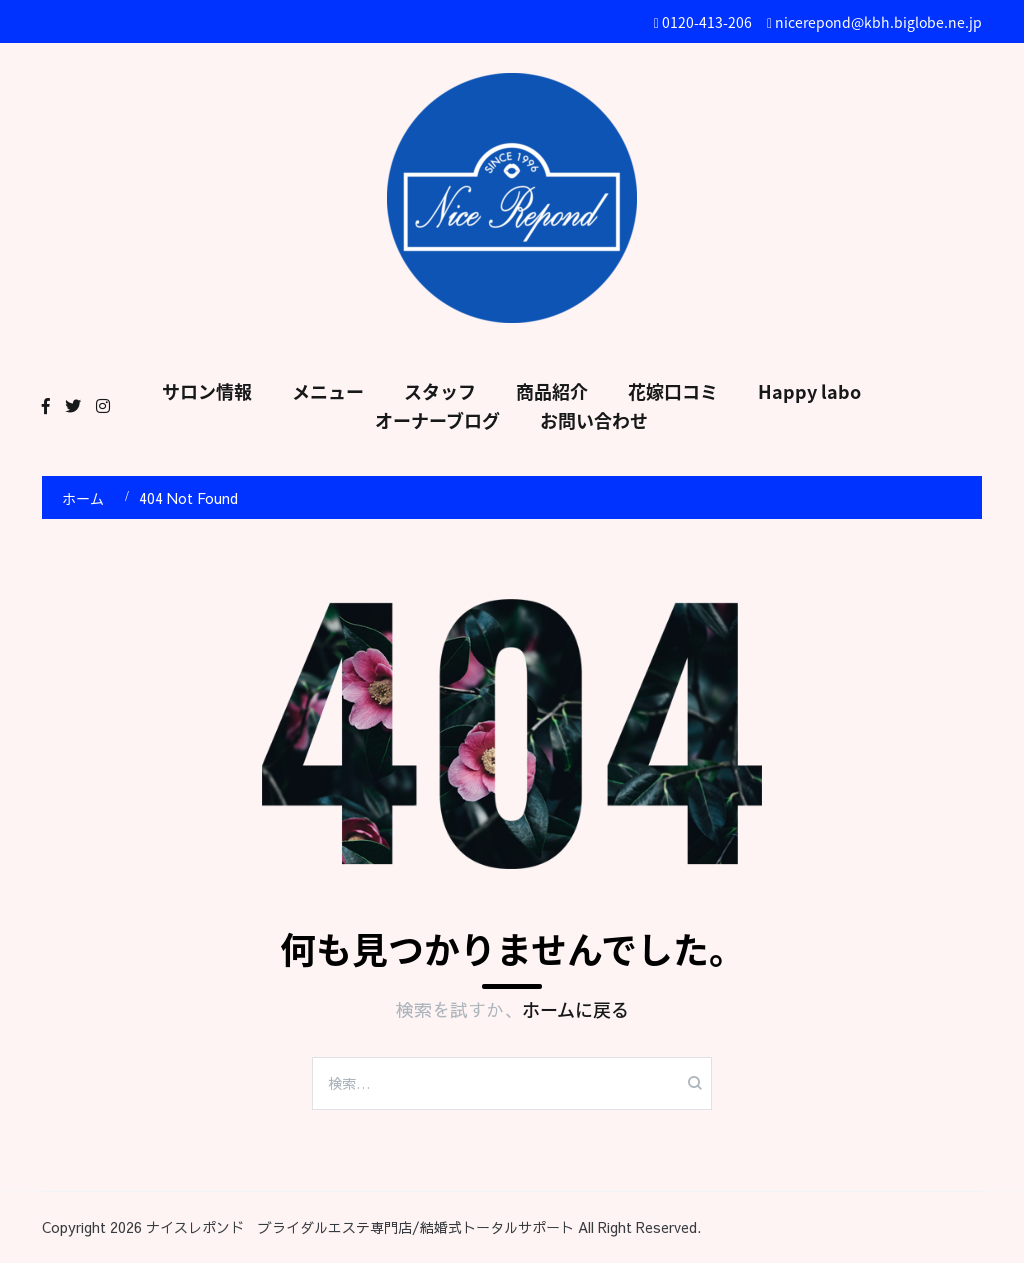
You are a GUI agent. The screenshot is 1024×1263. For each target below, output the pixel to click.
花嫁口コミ (673, 391)
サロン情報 (207, 391)
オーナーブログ (437, 420)
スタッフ (440, 391)
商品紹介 (552, 391)
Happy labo (809, 391)
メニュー (328, 391)
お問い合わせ (594, 420)
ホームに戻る (575, 1009)
